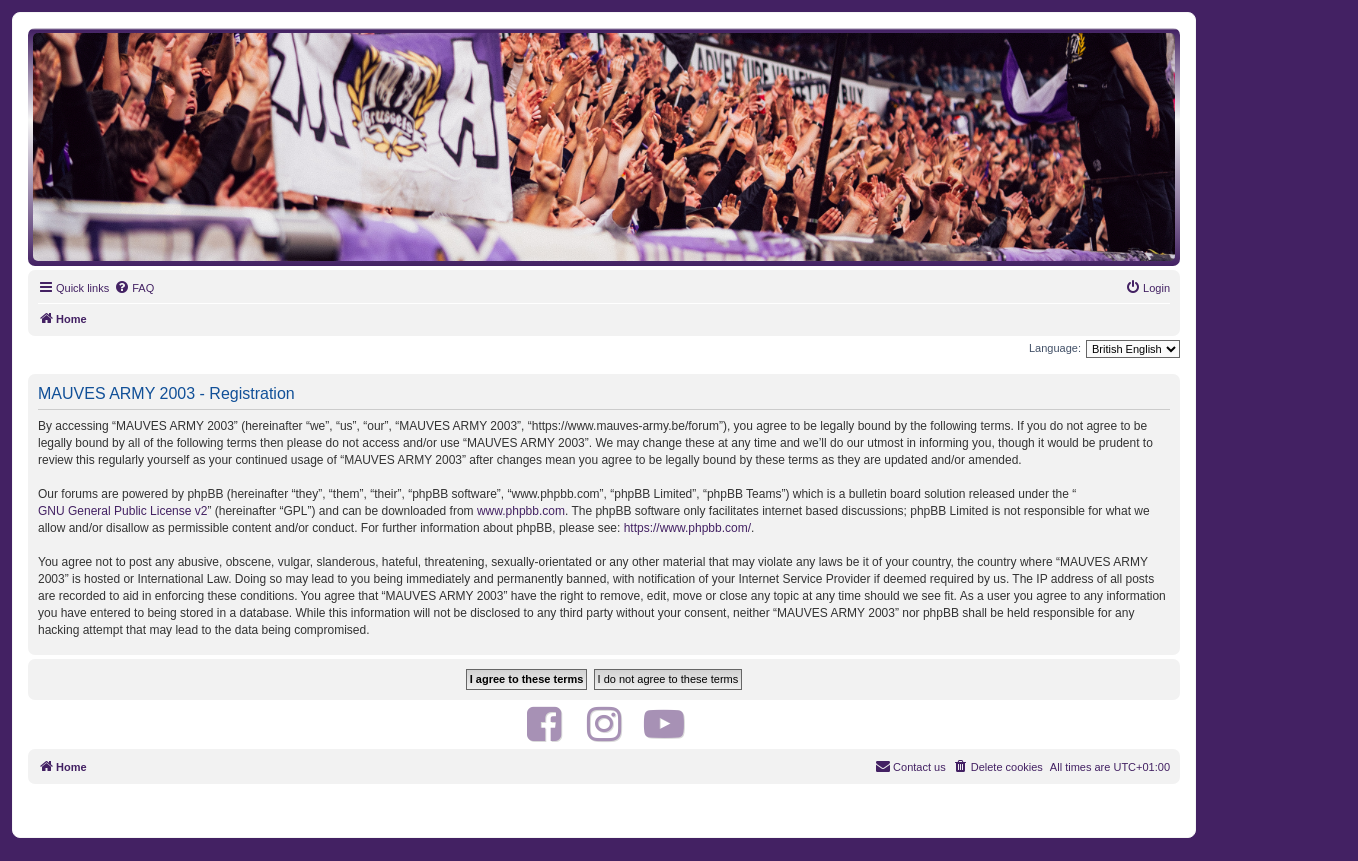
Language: (1055, 348)
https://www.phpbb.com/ (687, 528)
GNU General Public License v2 (122, 511)
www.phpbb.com (521, 511)
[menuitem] (134, 288)
